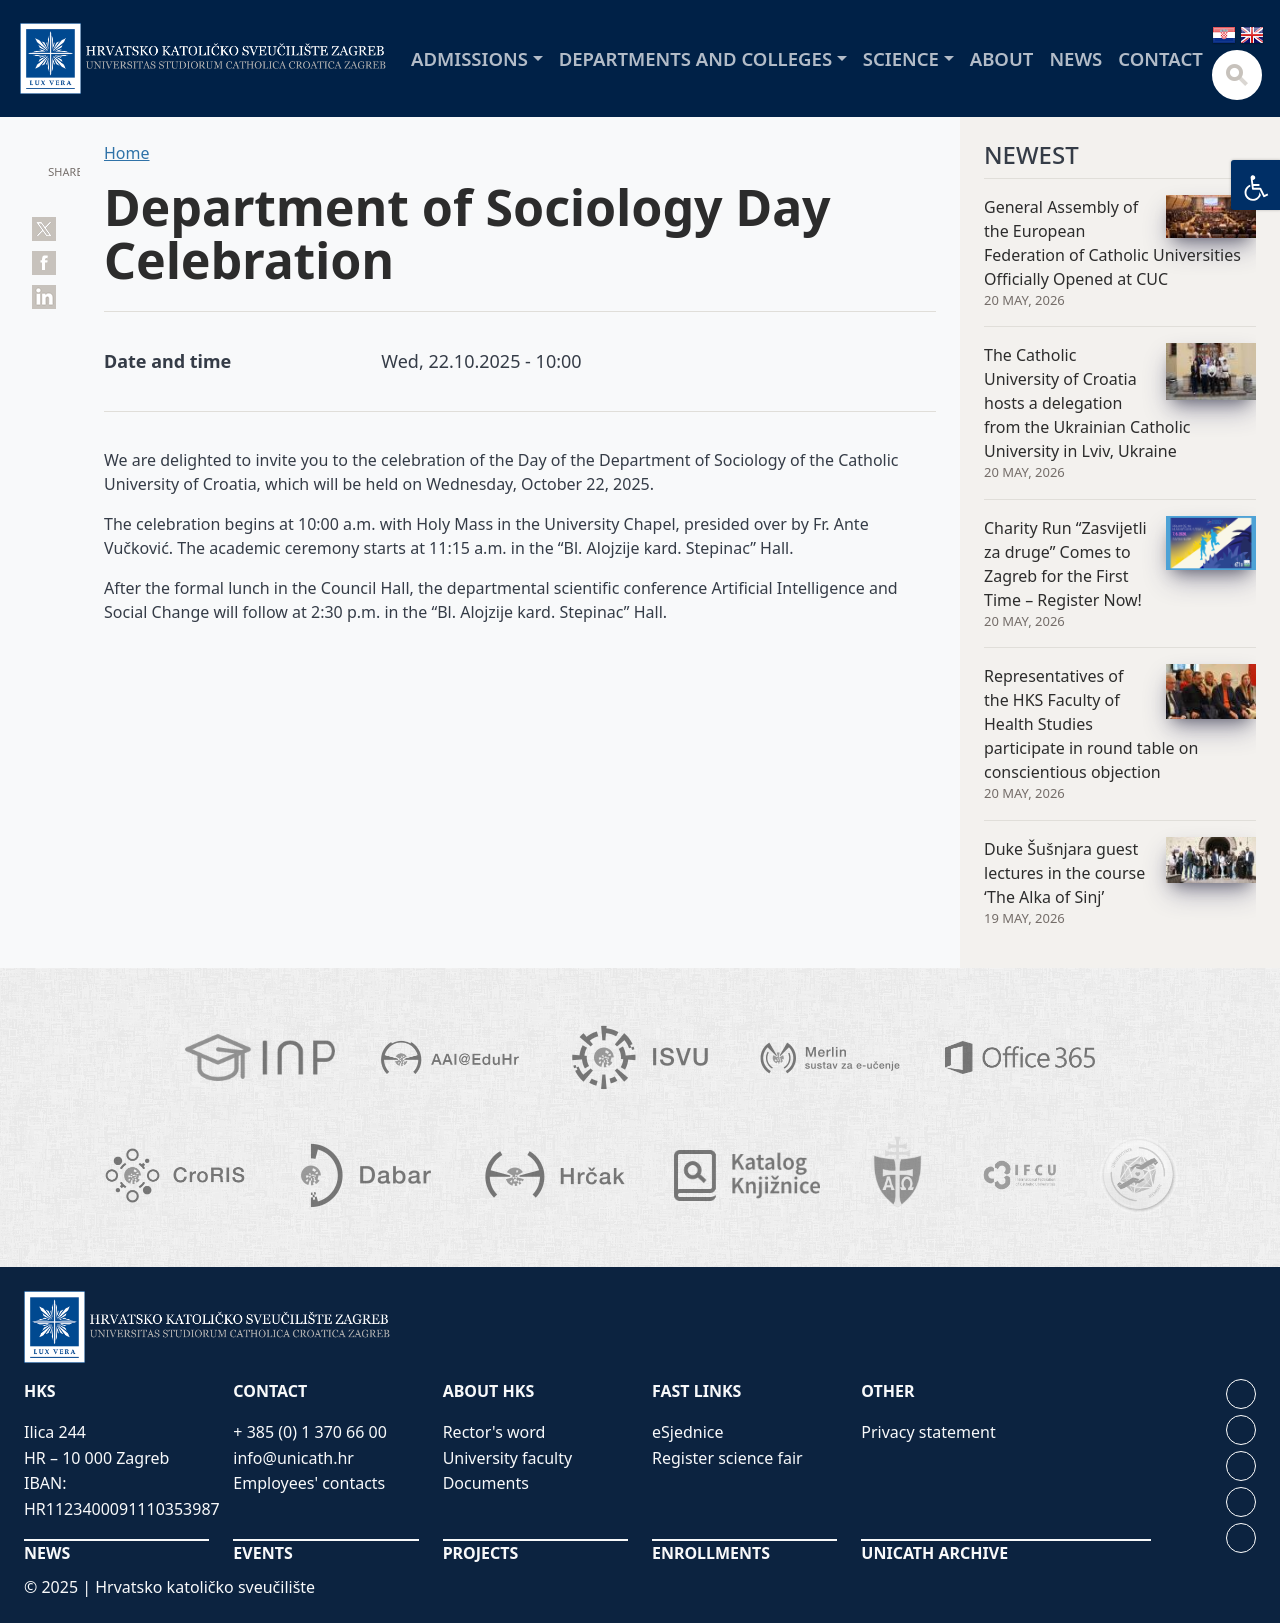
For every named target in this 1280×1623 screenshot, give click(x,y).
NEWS (47, 1553)
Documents (486, 1483)
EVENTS (262, 1553)
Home (127, 153)
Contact (1160, 58)
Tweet (44, 229)
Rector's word (494, 1432)
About (1002, 58)
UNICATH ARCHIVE (934, 1553)
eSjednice (688, 1432)
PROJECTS (481, 1553)
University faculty (507, 1458)
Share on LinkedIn (44, 297)
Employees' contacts (309, 1483)
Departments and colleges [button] (695, 58)
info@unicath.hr (293, 1458)
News (1075, 58)
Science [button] (901, 58)
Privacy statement (928, 1432)
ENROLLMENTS (711, 1553)
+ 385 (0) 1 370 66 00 (310, 1432)
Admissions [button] (469, 58)
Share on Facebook (44, 263)
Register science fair (727, 1458)
